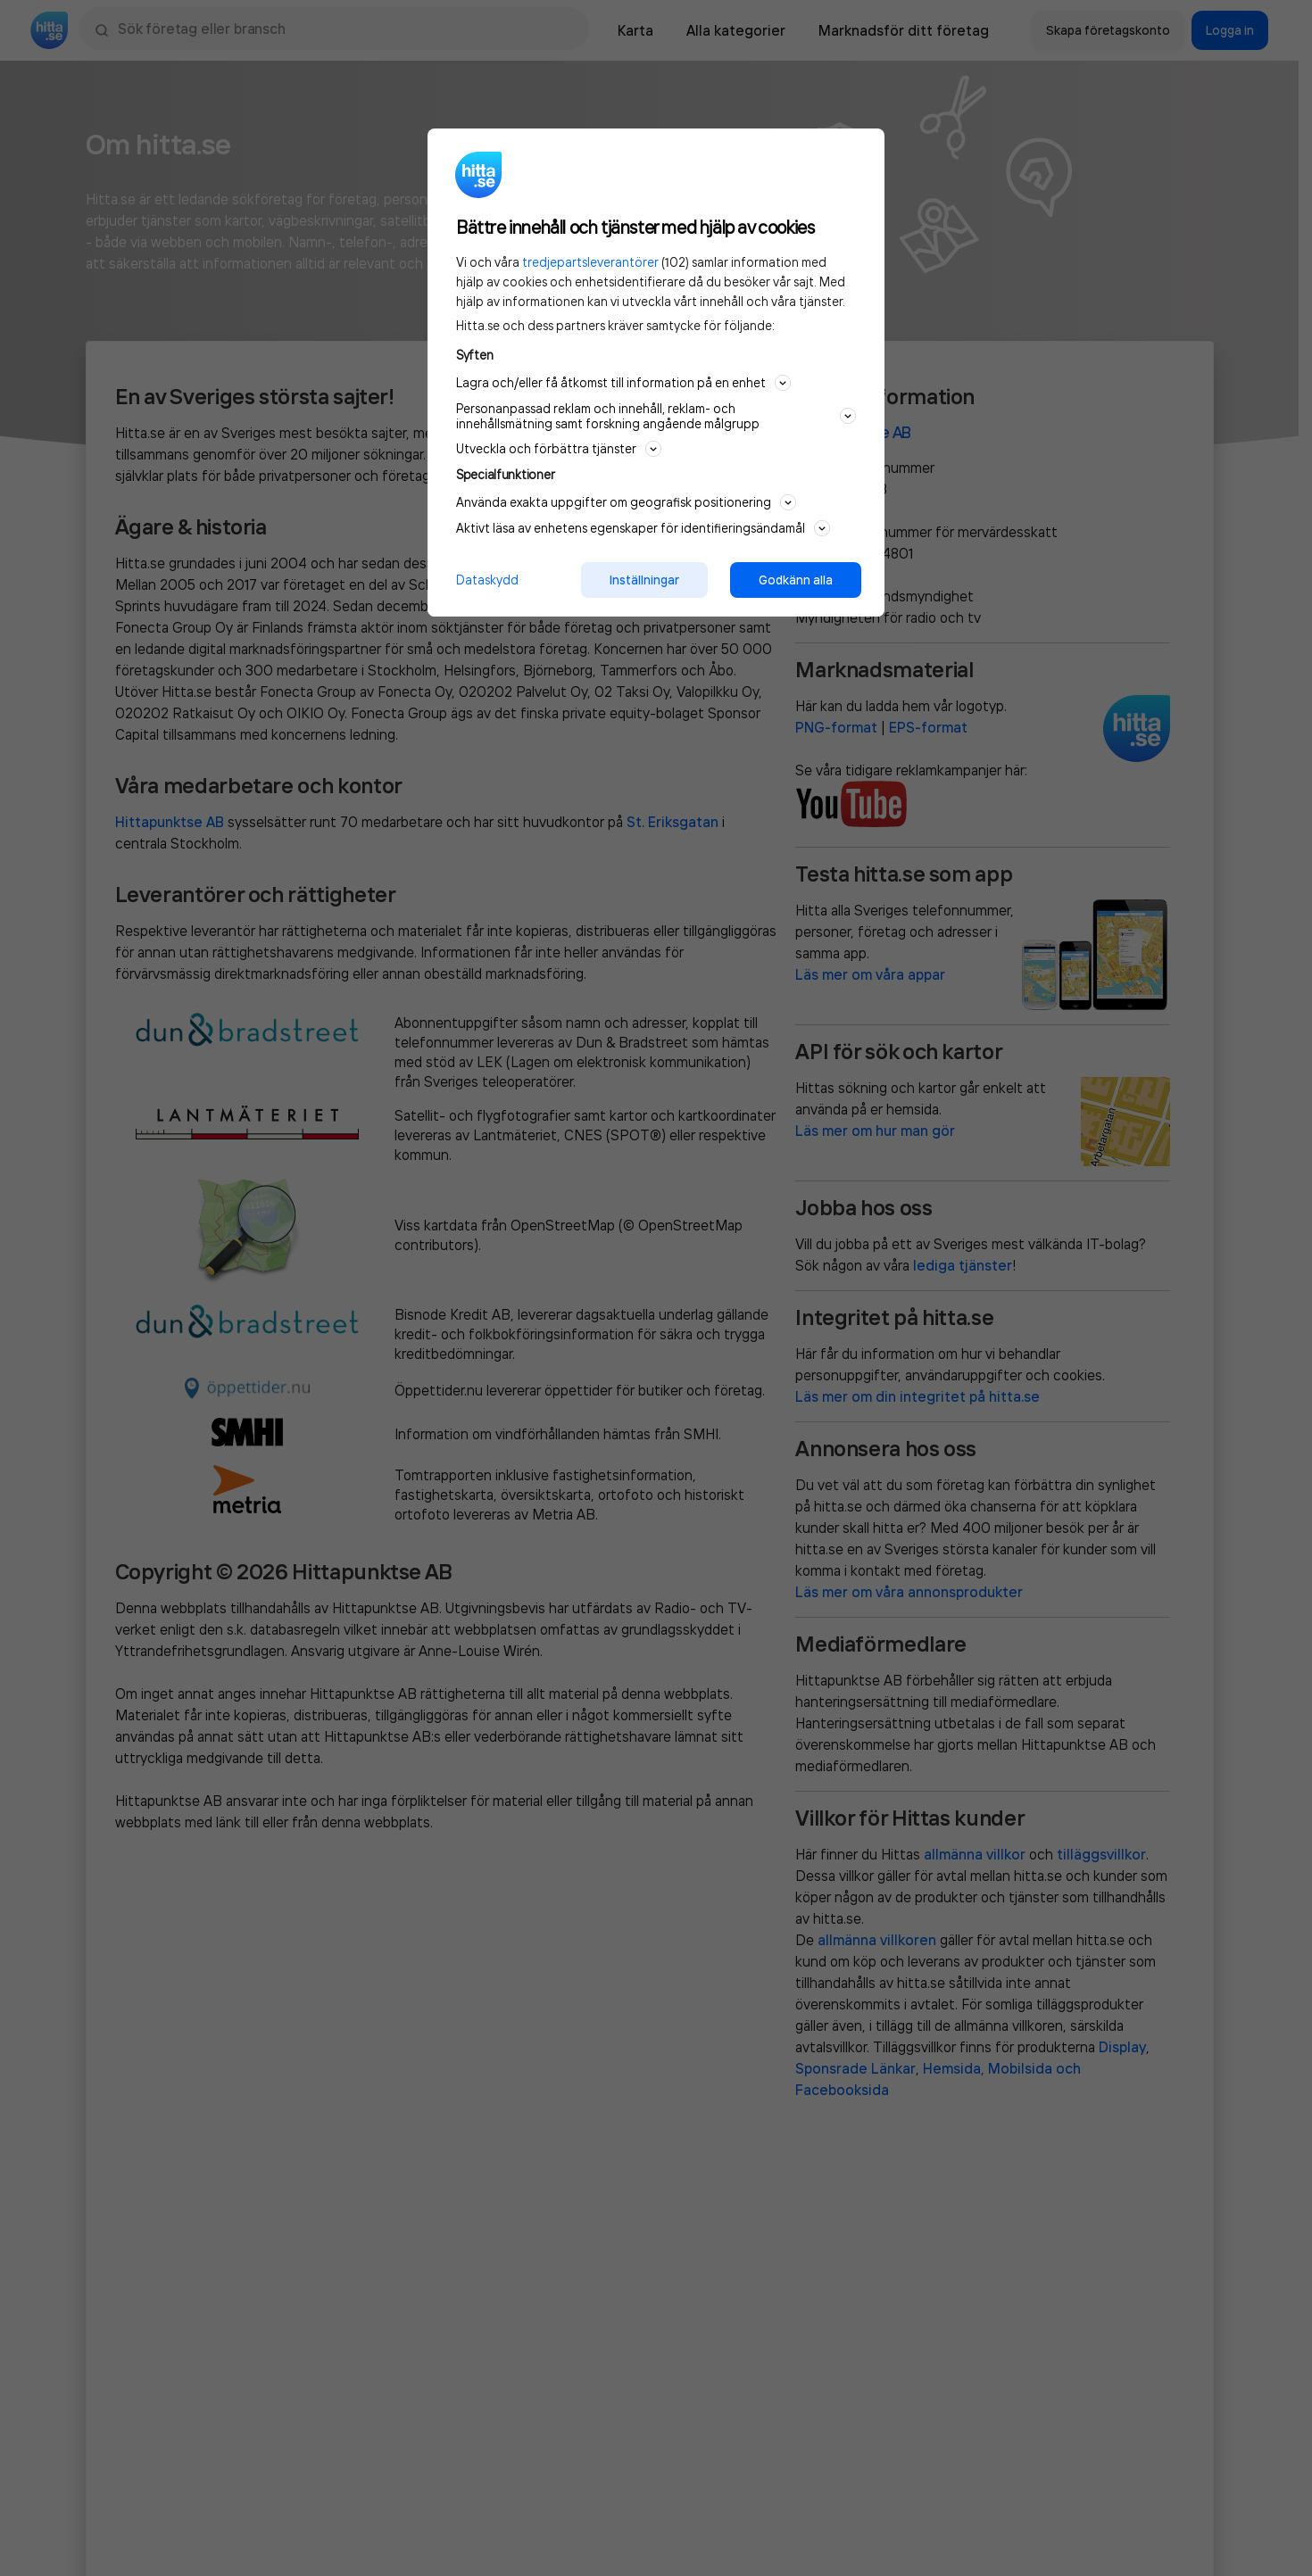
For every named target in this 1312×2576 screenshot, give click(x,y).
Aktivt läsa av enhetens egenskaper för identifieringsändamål (643, 528)
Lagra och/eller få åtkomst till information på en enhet (623, 383)
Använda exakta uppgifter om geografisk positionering (626, 502)
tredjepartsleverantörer (590, 261)
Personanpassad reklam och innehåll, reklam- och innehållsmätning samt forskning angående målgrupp (656, 416)
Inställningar (644, 580)
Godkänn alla (796, 580)
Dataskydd (487, 579)
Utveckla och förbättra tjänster (558, 449)
